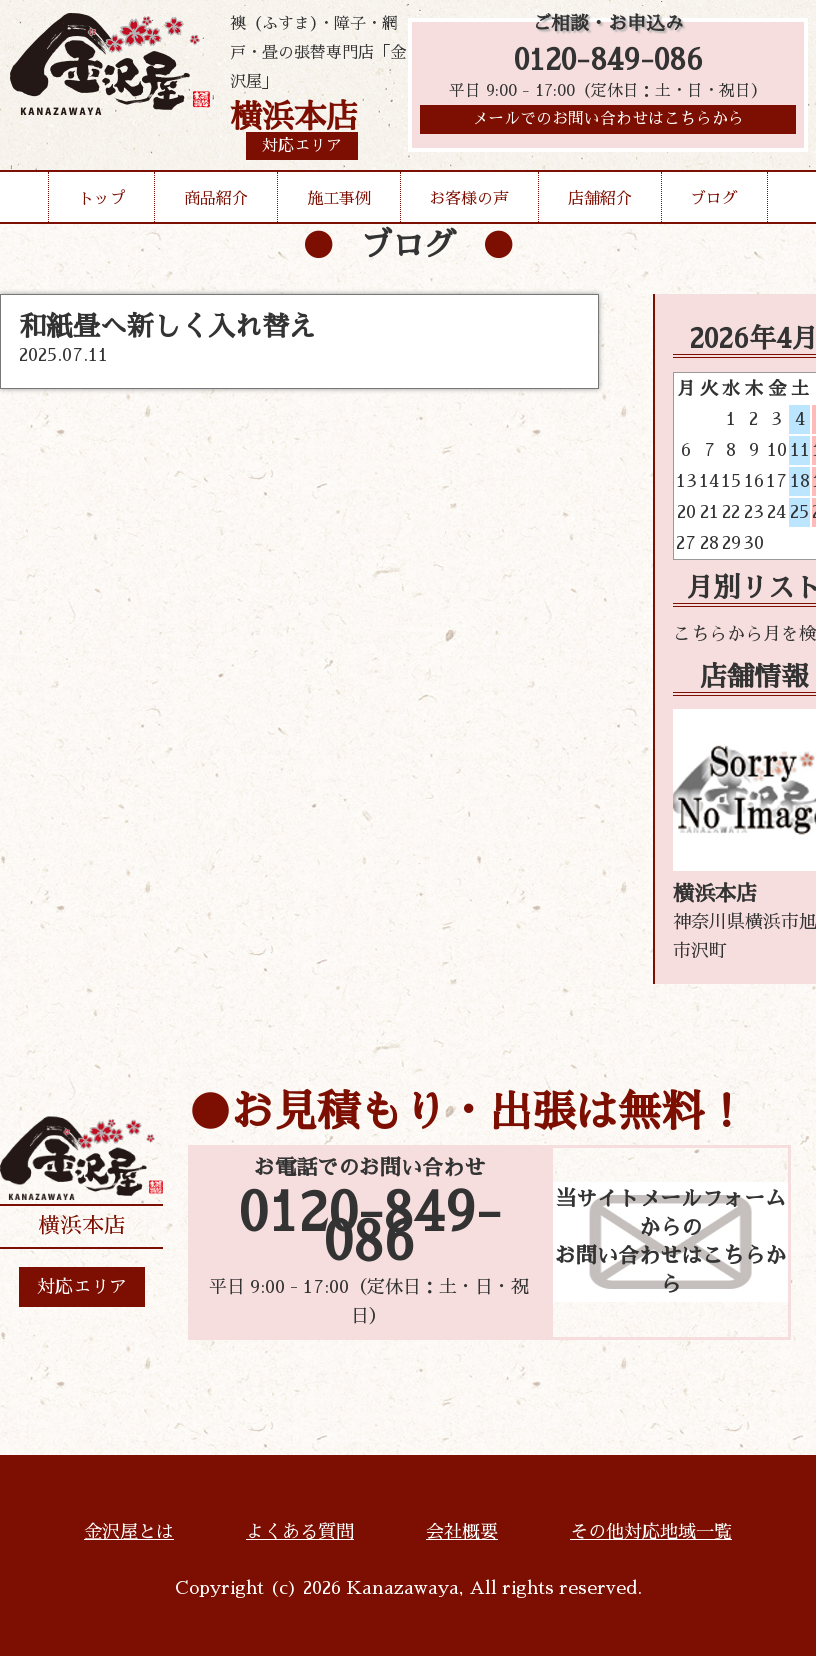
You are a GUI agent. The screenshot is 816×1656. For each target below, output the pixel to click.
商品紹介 (216, 199)
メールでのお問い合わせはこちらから (608, 125)
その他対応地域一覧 (651, 1532)
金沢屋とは (129, 1532)
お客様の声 (469, 199)
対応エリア (82, 1287)
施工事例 (339, 199)
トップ (102, 199)
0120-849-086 (608, 62)
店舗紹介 (600, 199)
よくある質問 (300, 1532)
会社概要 (462, 1532)
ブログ (714, 199)
